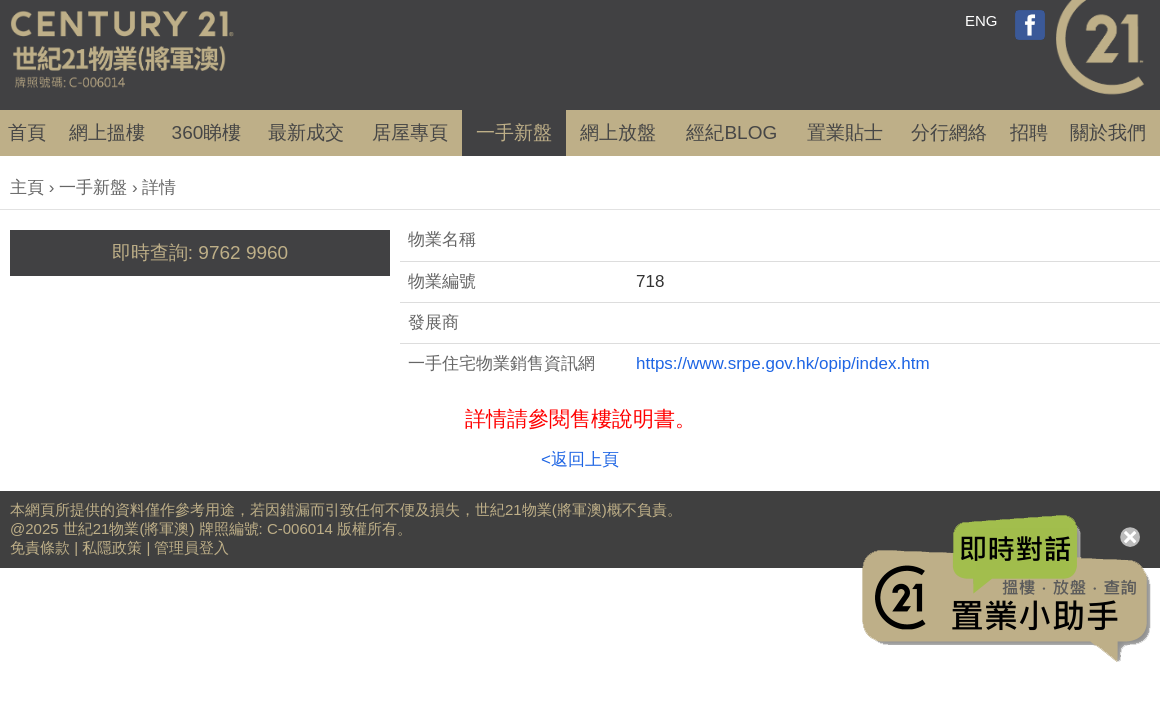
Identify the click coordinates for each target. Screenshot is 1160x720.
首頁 (27, 132)
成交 (306, 132)
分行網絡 (949, 132)
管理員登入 (191, 547)
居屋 (410, 132)
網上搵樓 (107, 132)
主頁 (27, 187)
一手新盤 (93, 187)
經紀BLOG (731, 132)
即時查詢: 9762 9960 (200, 252)
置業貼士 (845, 132)
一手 (514, 132)
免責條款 (40, 547)
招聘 (1029, 132)
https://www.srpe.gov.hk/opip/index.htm (783, 363)
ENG (981, 20)
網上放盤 (618, 132)
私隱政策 (112, 547)
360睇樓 (207, 132)
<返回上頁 (580, 459)
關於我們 (1108, 132)
